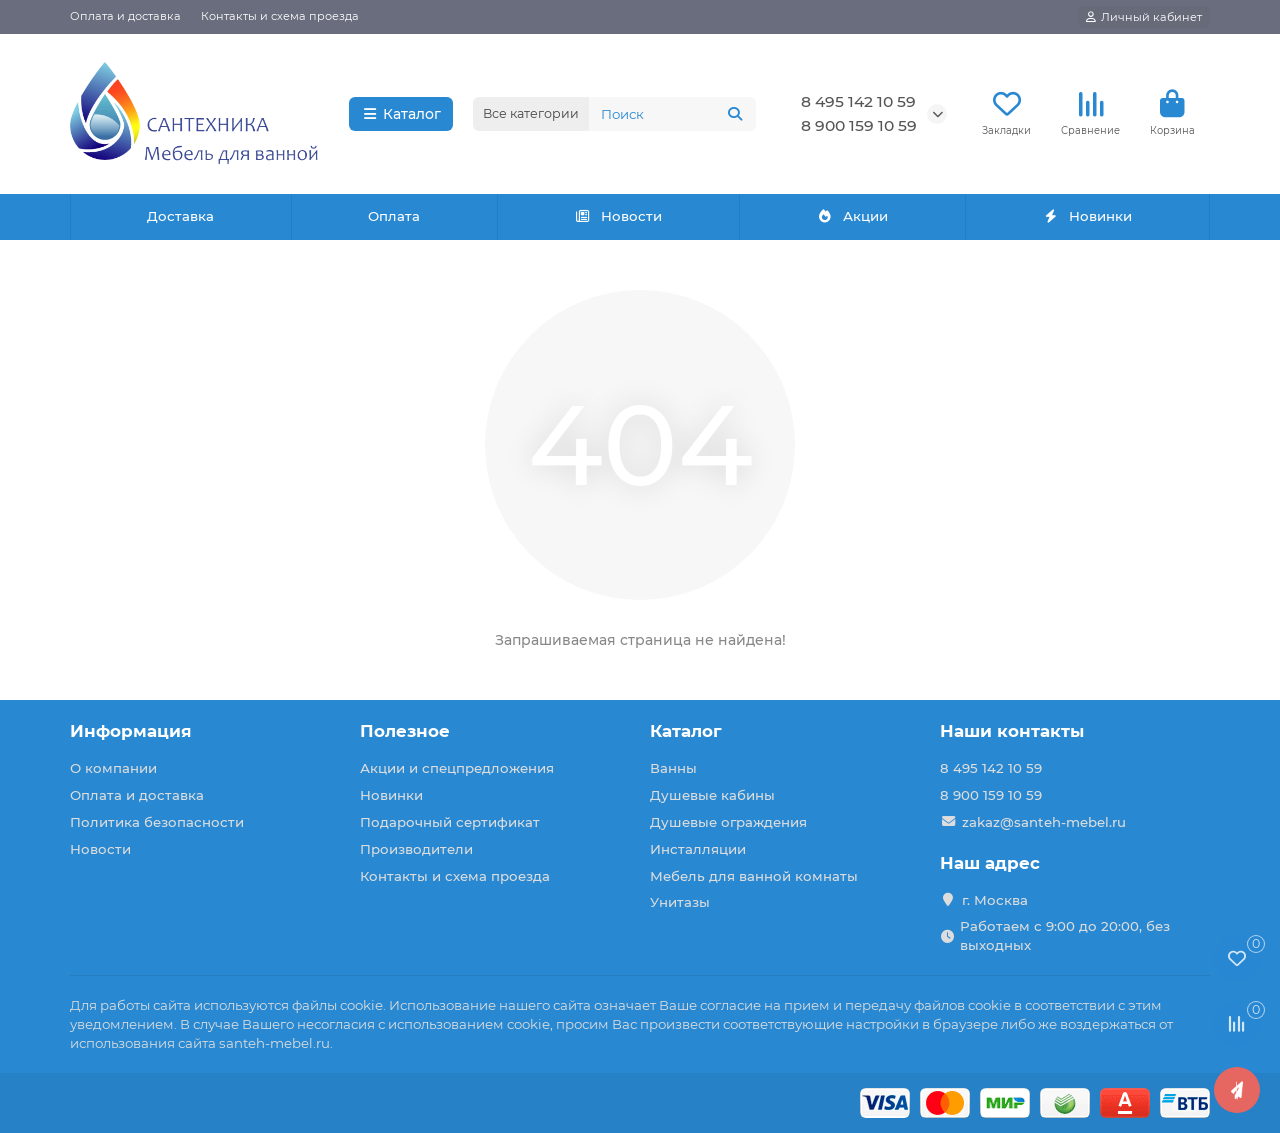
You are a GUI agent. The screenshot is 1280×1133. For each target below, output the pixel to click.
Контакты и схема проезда (280, 16)
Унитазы (680, 902)
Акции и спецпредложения (457, 768)
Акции (852, 216)
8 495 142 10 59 (858, 101)
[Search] (672, 114)
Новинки (1087, 216)
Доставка (180, 216)
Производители (416, 849)
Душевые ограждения (728, 822)
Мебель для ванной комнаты (754, 876)
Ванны (673, 768)
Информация (131, 731)
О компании (113, 768)
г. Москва (995, 900)
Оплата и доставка (125, 16)
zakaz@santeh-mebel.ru (1044, 822)
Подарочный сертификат (450, 822)
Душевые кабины (712, 795)
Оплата (394, 216)
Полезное (405, 731)
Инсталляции (698, 849)
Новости (619, 216)
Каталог (401, 114)
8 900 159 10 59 (859, 125)
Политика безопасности (157, 822)
